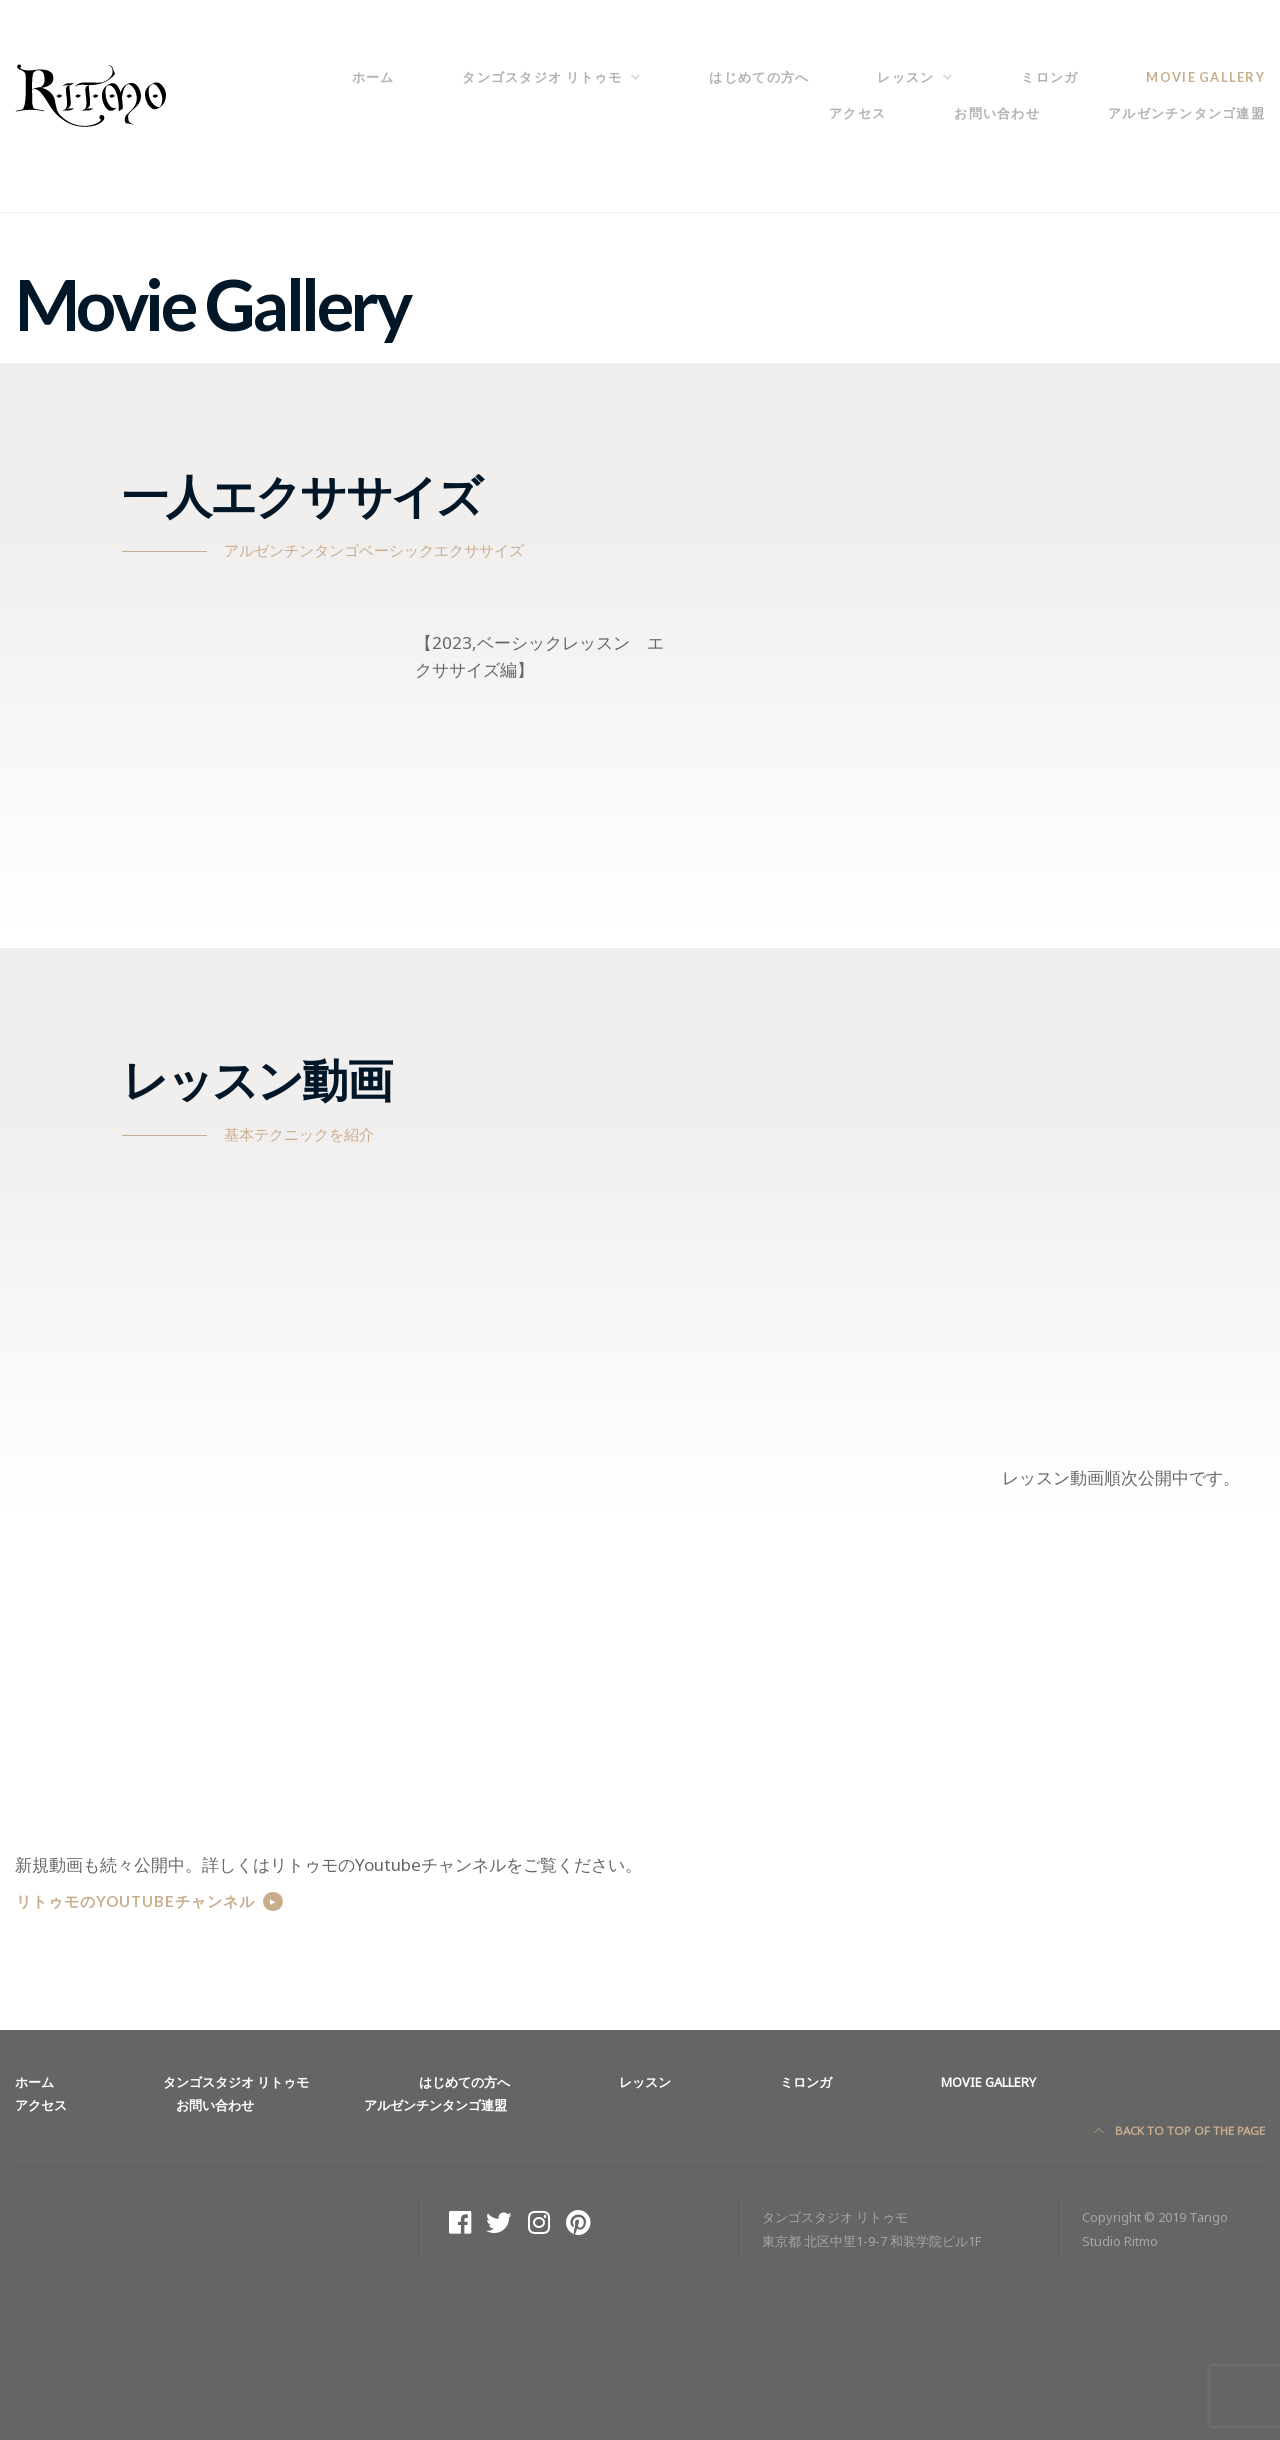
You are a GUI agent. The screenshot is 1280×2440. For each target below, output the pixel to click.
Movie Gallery (1205, 77)
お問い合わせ (997, 113)
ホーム (373, 77)
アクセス (857, 113)
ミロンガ (1049, 77)
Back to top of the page (1180, 2130)
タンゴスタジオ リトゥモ (542, 77)
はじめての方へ (759, 77)
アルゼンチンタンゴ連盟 (1186, 113)
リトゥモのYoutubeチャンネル (135, 1901)
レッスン (905, 77)
